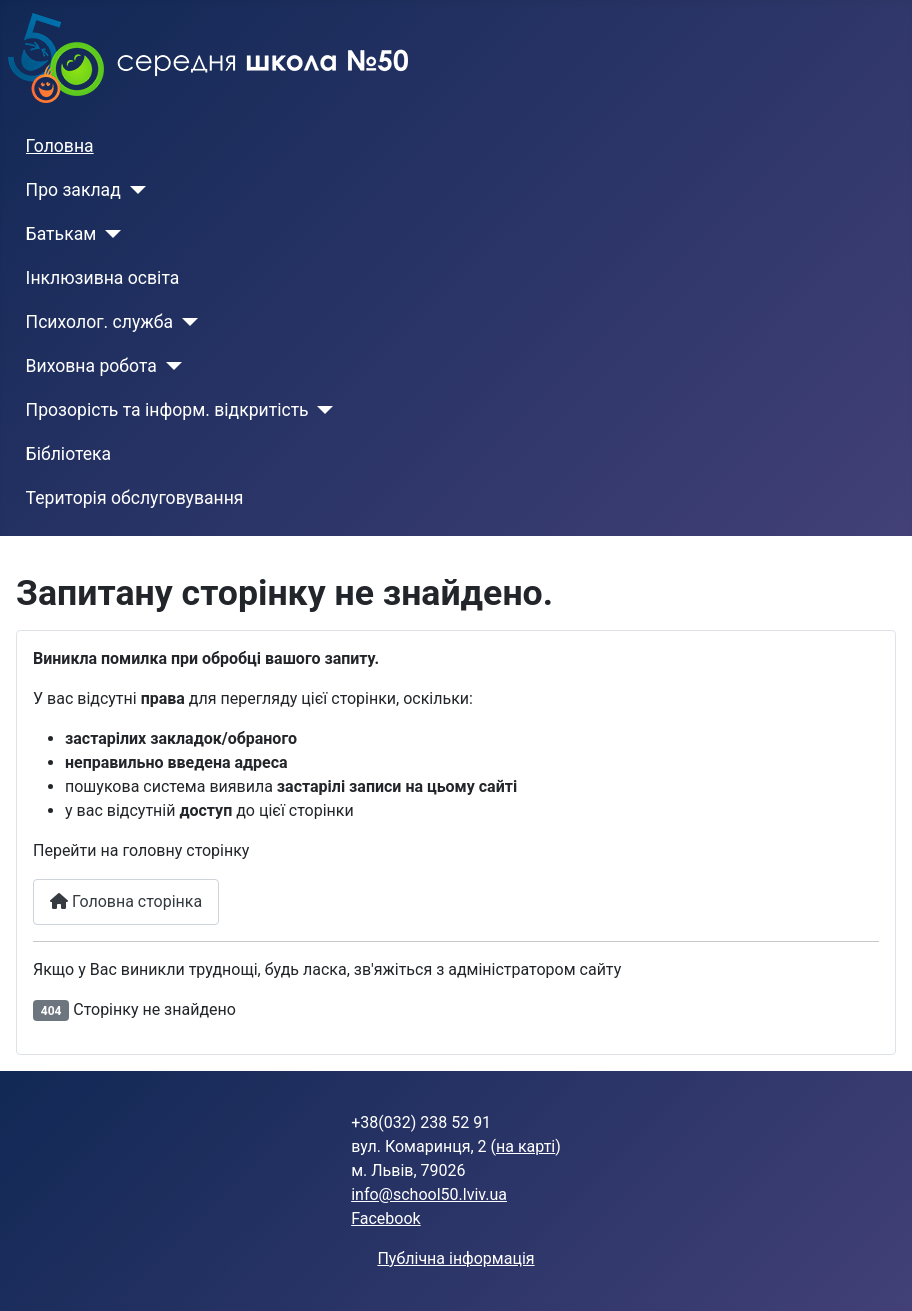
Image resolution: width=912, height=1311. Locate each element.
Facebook (385, 1218)
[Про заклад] (133, 190)
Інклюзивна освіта (103, 278)
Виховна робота (91, 366)
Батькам (61, 234)
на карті (525, 1146)
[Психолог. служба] (185, 322)
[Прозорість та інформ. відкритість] (321, 410)
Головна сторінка (126, 901)
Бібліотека (69, 454)
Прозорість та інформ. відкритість (167, 410)
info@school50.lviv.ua (429, 1194)
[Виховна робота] (169, 366)
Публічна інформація (455, 1258)
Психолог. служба (99, 322)
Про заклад (73, 190)
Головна (60, 146)
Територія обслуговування (135, 498)
